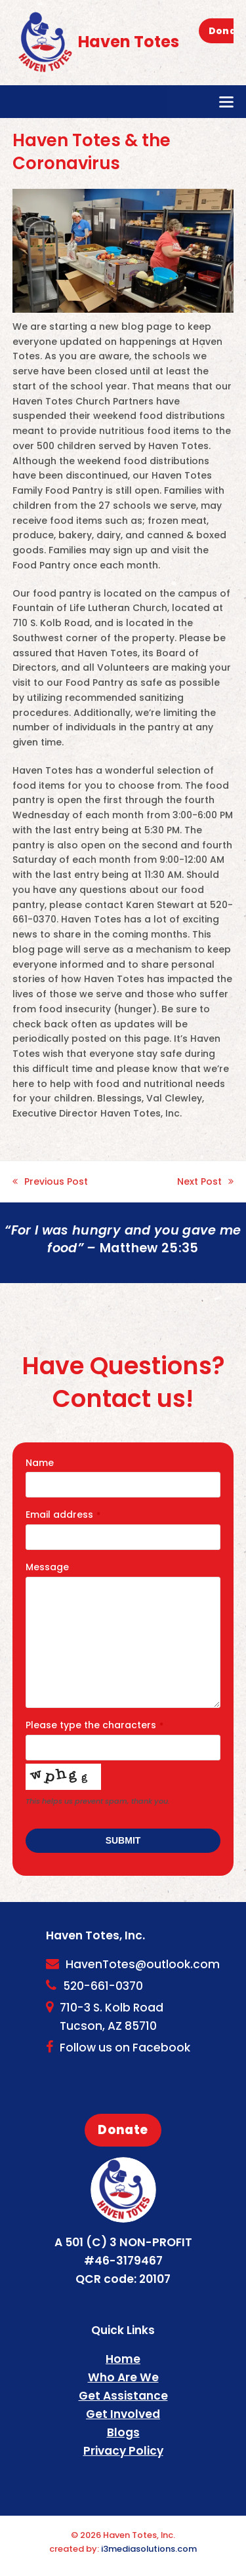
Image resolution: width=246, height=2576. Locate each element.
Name (40, 1462)
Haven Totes (95, 41)
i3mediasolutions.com (149, 2549)
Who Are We (123, 2377)
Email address (63, 1514)
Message (47, 1567)
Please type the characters (94, 1725)
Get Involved (123, 2414)
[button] (226, 102)
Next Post (205, 1182)
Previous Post (50, 1182)
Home (123, 2359)
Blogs (123, 2432)
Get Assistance (123, 2396)
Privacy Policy (123, 2451)
